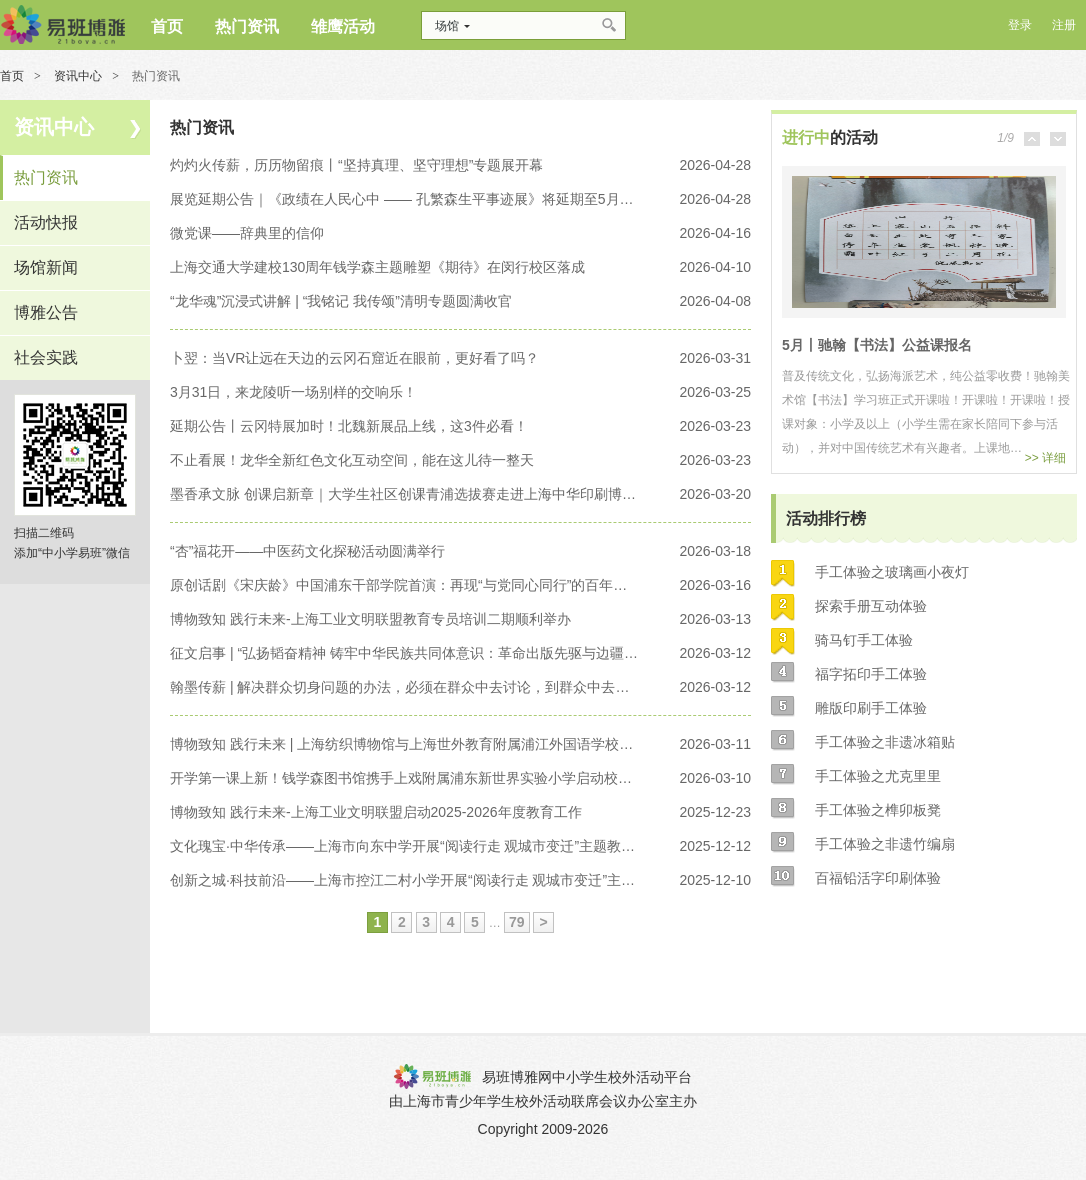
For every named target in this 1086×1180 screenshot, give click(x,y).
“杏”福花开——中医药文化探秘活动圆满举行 (307, 551)
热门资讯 (46, 177)
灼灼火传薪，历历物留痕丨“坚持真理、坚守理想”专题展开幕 (356, 165)
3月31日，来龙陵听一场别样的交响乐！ (293, 392)
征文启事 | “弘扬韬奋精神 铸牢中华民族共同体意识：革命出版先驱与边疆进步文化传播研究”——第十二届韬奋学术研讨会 (405, 653)
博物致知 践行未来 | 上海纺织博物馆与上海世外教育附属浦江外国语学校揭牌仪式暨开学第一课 (405, 744)
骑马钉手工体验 (864, 640)
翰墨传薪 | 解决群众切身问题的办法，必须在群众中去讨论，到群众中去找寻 (405, 687)
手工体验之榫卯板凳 (878, 810)
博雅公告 (46, 312)
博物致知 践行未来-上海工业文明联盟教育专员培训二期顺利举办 (370, 619)
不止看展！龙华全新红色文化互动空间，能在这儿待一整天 (352, 460)
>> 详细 (1045, 458)
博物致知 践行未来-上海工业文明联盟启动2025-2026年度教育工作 (376, 812)
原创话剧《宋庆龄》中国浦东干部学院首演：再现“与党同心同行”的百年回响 (405, 585)
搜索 (610, 25)
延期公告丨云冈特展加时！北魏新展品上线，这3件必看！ (349, 426)
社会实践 (46, 357)
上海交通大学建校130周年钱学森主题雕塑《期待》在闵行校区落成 (377, 267)
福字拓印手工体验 (871, 674)
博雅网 (62, 25)
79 (517, 922)
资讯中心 (78, 76)
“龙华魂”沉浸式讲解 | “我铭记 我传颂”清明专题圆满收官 (341, 301)
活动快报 (46, 222)
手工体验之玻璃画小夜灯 (892, 572)
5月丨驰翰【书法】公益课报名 (877, 345)
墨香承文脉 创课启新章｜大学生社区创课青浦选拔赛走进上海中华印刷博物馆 (405, 494)
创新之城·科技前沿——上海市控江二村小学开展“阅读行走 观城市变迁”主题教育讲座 (405, 880)
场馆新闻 (46, 267)
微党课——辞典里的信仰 (247, 233)
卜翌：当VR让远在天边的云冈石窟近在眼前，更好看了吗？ (354, 358)
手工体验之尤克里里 (878, 776)
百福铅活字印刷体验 (878, 878)
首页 (12, 76)
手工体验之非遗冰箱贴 (885, 742)
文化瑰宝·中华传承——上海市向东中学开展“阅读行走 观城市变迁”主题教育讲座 (405, 846)
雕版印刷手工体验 (871, 708)
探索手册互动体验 (871, 606)
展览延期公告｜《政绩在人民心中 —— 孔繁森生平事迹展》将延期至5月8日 (405, 199)
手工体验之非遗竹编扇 (885, 844)
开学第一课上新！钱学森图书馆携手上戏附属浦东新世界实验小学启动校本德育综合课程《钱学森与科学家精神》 (405, 778)
